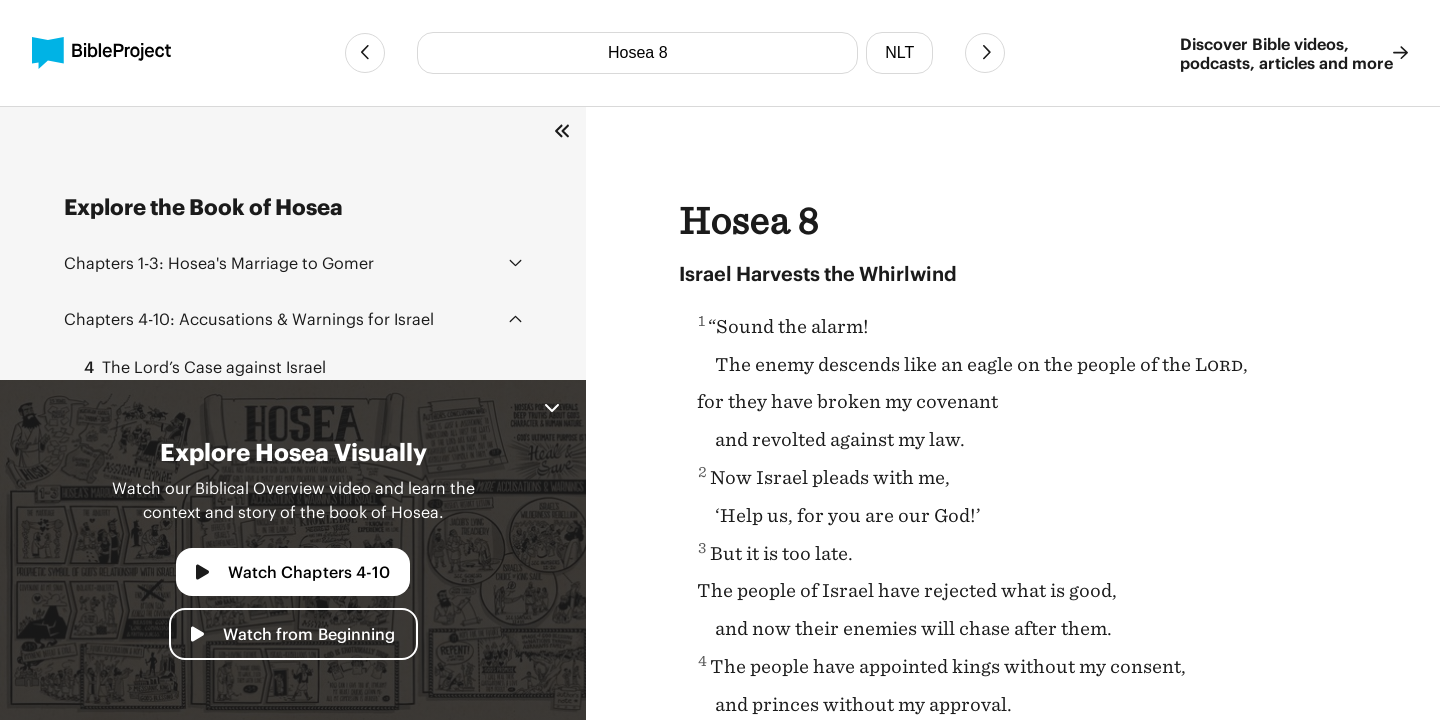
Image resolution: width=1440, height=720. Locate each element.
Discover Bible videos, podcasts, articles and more (1294, 53)
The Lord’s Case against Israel (199, 367)
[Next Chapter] (985, 53)
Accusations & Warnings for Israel (249, 318)
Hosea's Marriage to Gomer (219, 262)
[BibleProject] (101, 53)
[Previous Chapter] (365, 53)
